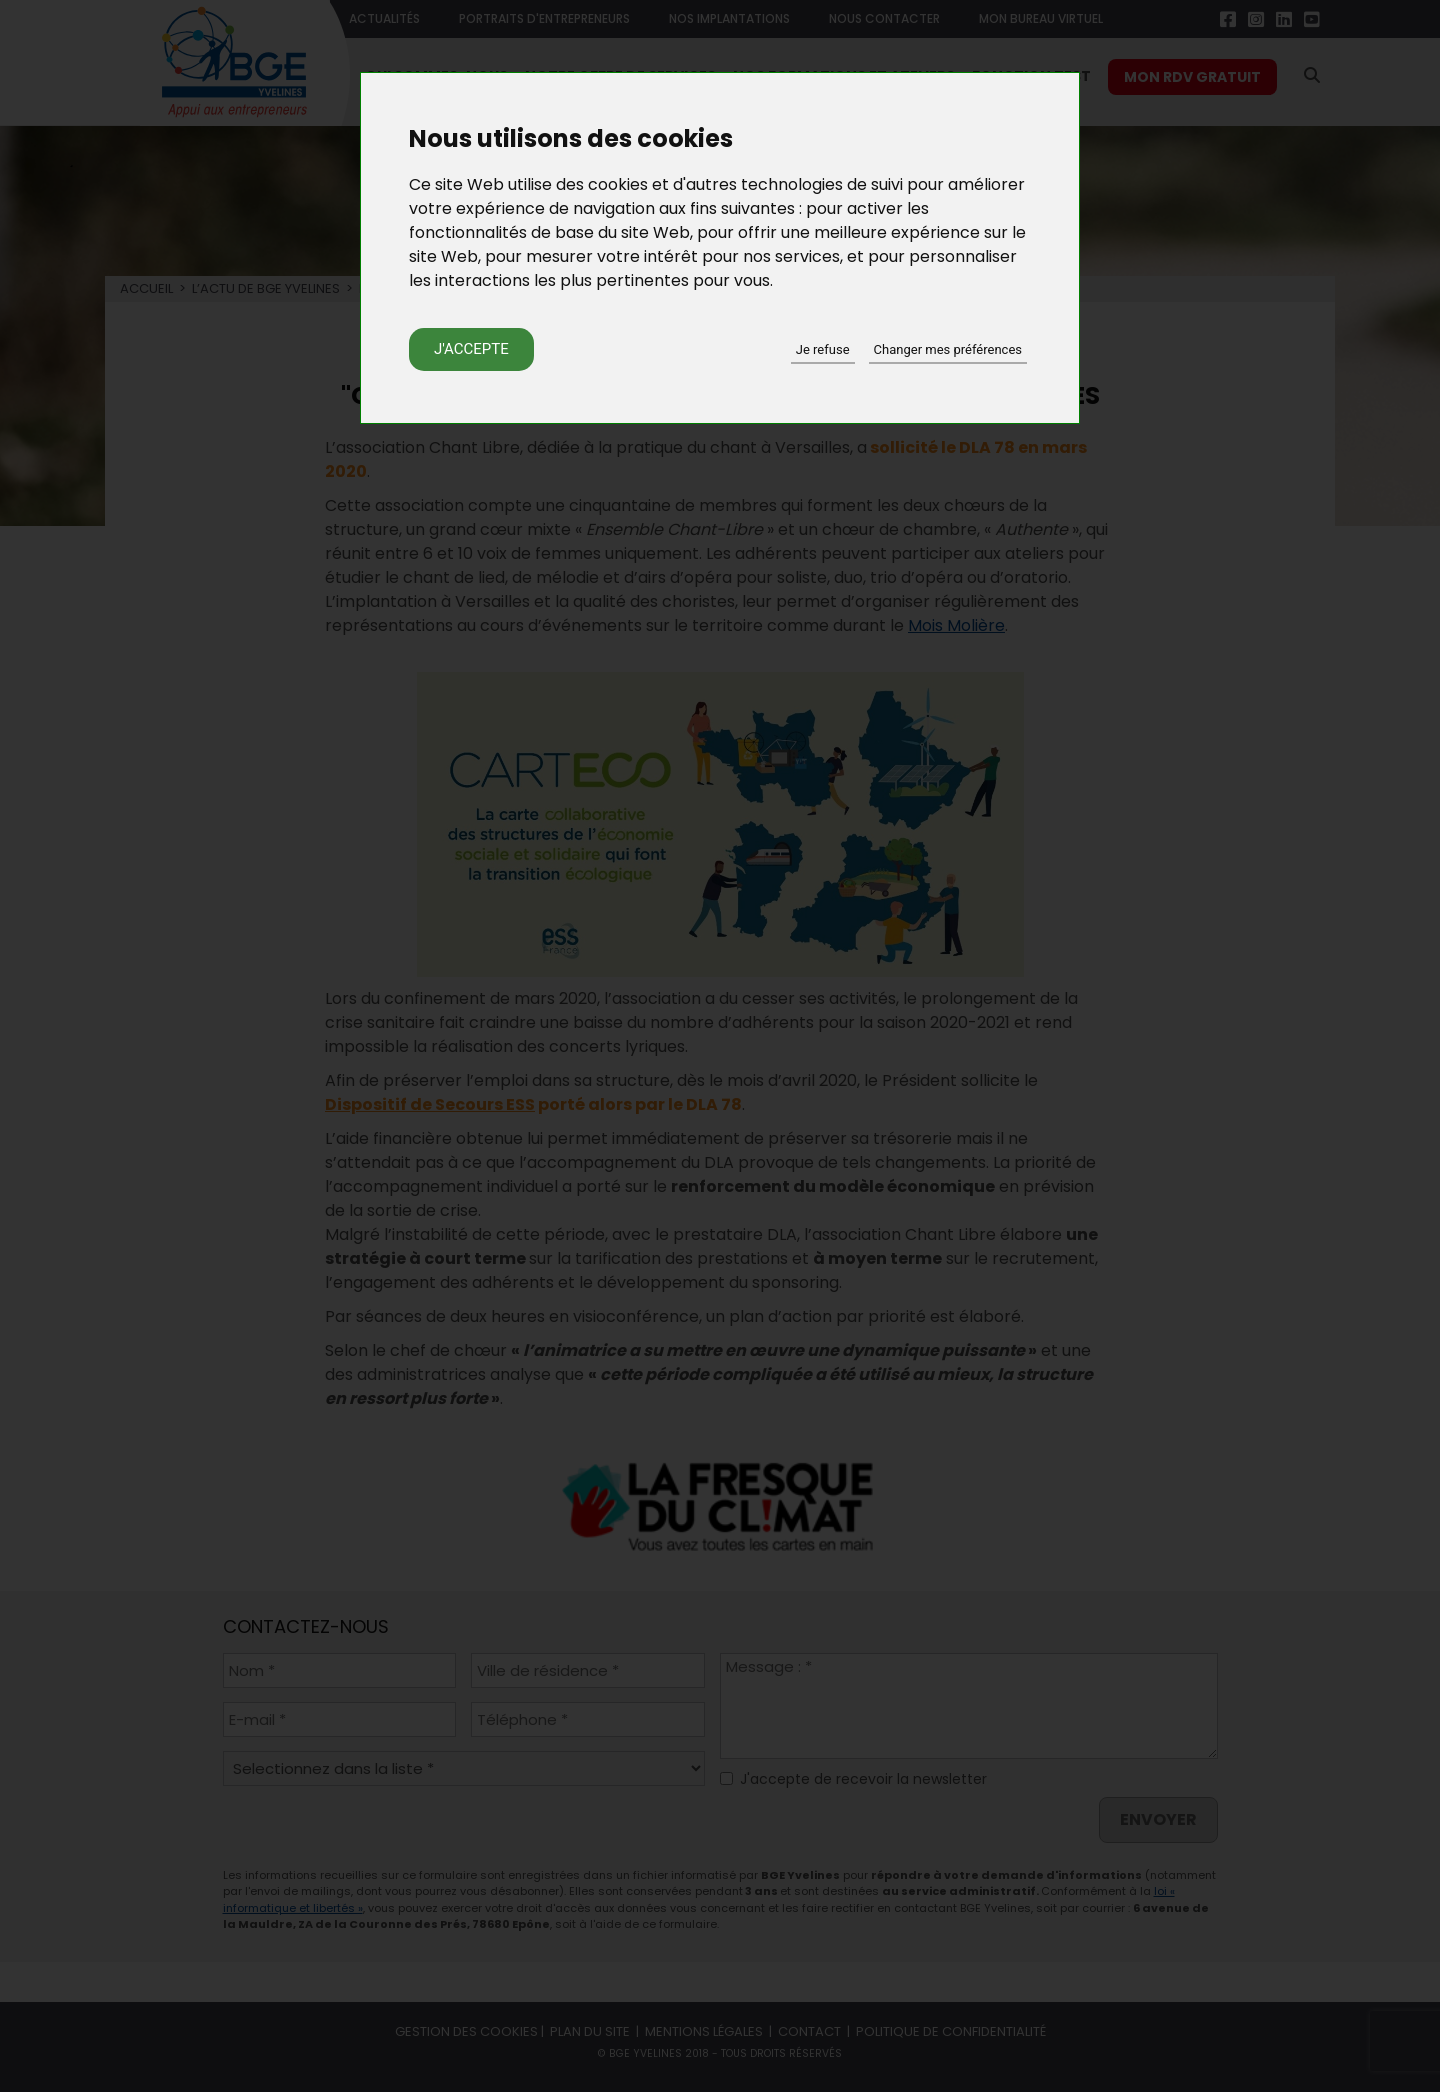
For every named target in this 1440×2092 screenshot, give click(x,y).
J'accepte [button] (471, 349)
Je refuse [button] (823, 349)
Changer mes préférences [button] (948, 349)
